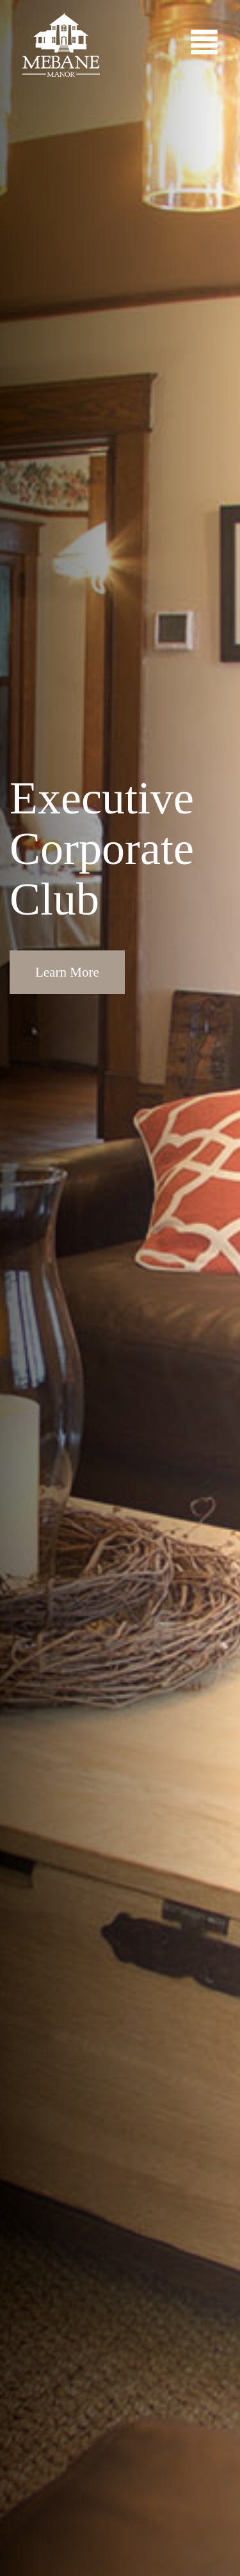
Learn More (67, 972)
